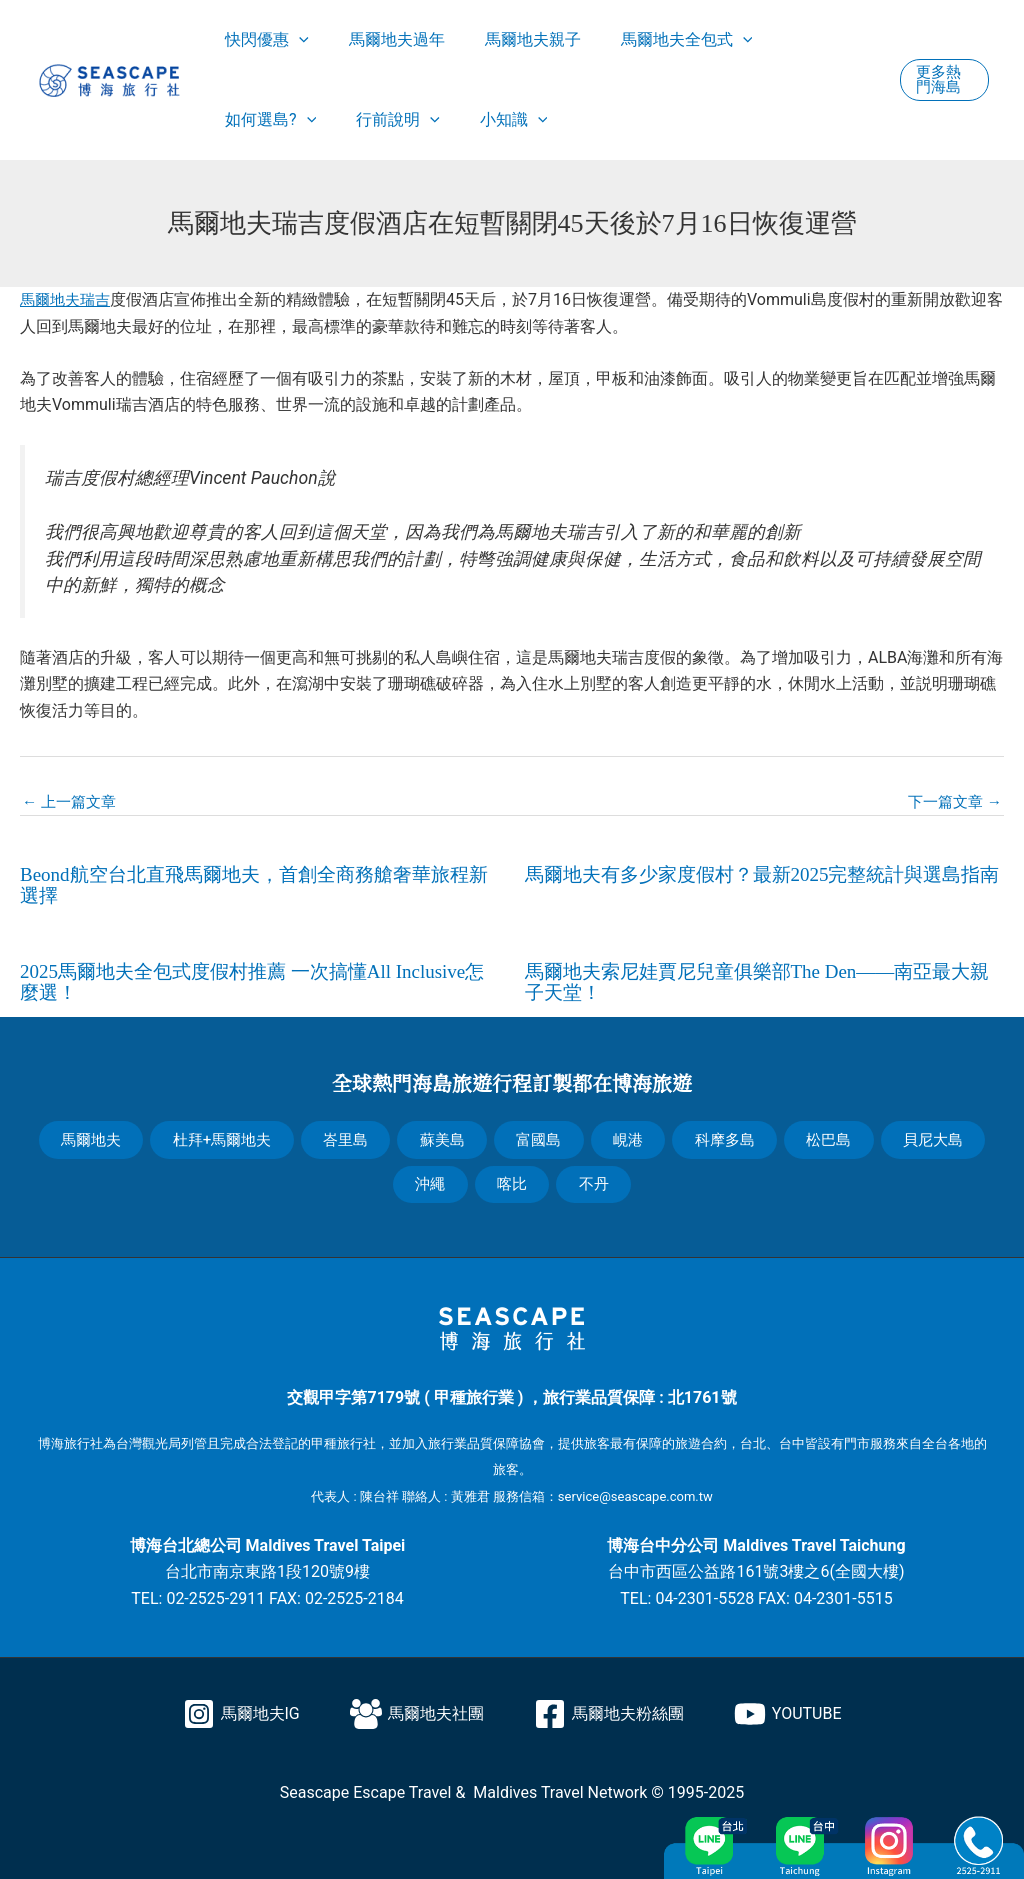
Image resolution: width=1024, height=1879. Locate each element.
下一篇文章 (952, 802)
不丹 (591, 1178)
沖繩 (433, 1178)
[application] (295, 40)
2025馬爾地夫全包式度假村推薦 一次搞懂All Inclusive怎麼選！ (254, 979)
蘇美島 (446, 1134)
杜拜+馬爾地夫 (226, 1134)
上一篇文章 (72, 802)
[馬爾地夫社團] (417, 1707)
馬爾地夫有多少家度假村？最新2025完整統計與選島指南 (755, 884)
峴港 (628, 1134)
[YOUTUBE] (788, 1707)
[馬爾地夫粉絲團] (609, 1707)
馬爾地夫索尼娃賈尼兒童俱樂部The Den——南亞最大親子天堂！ (759, 979)
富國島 (541, 1134)
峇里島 (350, 1134)
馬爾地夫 (95, 1134)
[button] (942, 80)
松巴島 (826, 1134)
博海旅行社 (70, 1436)
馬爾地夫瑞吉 (68, 299)
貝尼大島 (929, 1134)
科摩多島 (723, 1134)
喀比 (512, 1178)
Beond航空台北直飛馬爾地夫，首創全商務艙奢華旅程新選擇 (256, 884)
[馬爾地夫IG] (241, 1707)
